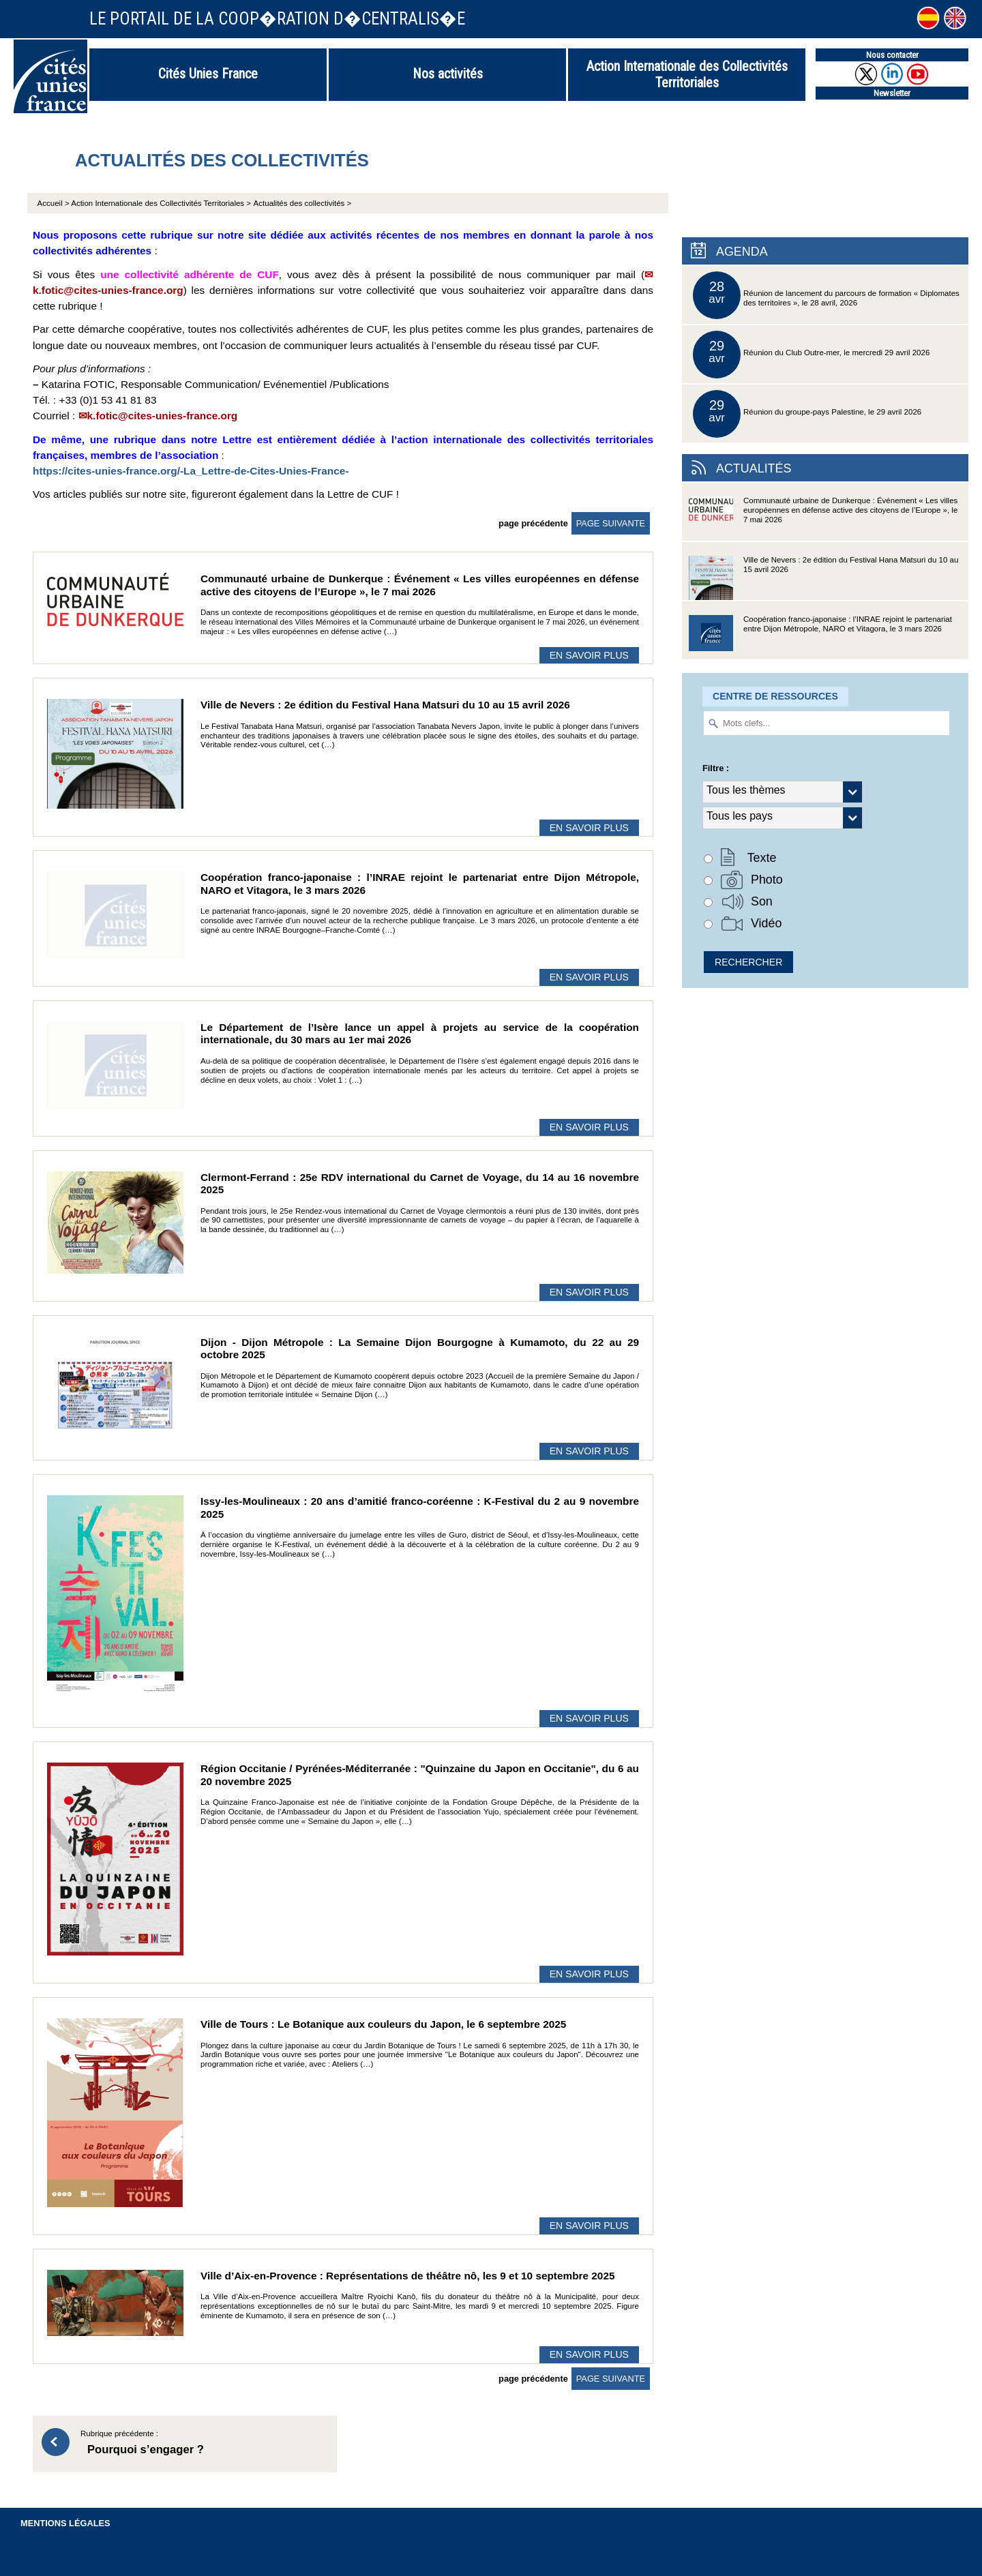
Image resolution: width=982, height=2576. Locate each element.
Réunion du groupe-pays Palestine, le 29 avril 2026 (807, 414)
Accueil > (55, 203)
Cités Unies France (208, 73)
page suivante (610, 523)
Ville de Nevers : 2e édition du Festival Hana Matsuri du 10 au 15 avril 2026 (823, 578)
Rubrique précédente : (201, 2444)
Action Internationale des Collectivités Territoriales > (161, 203)
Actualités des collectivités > (303, 203)
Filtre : (715, 768)
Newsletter (892, 93)
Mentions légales (65, 2523)
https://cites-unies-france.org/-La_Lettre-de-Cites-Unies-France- (190, 471)
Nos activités (448, 73)
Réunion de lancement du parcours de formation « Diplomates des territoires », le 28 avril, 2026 (826, 295)
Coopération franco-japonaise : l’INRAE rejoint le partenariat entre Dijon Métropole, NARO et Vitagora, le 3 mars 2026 (820, 637)
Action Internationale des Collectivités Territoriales (687, 74)
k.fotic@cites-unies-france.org (162, 415)
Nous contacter (892, 55)
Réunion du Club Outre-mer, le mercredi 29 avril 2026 (811, 354)
